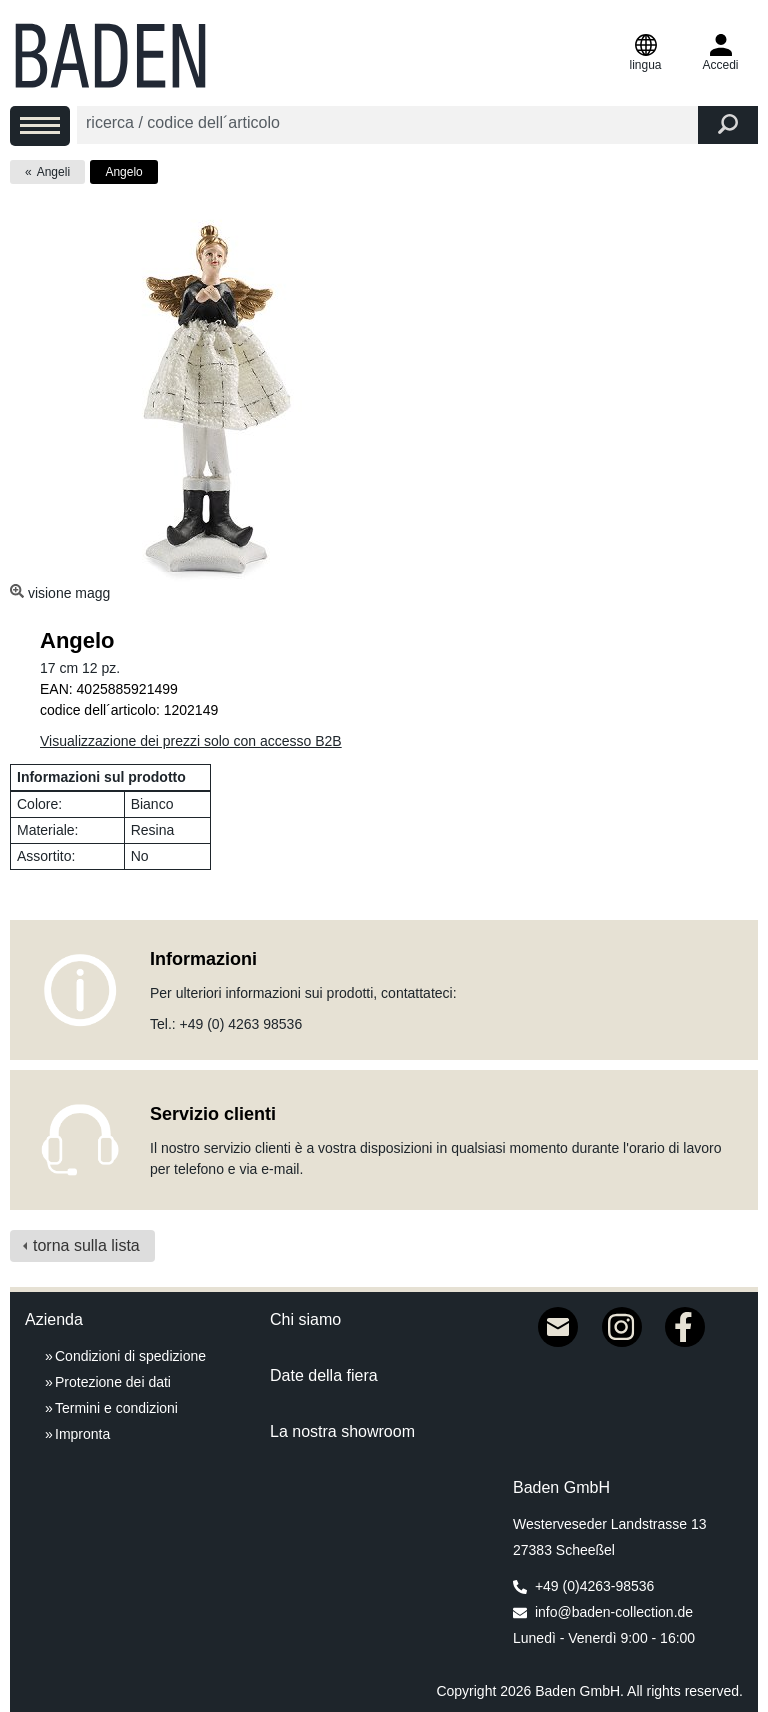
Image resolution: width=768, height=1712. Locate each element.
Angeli (53, 172)
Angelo (123, 172)
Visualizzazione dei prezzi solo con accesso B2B (191, 741)
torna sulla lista (86, 1245)
